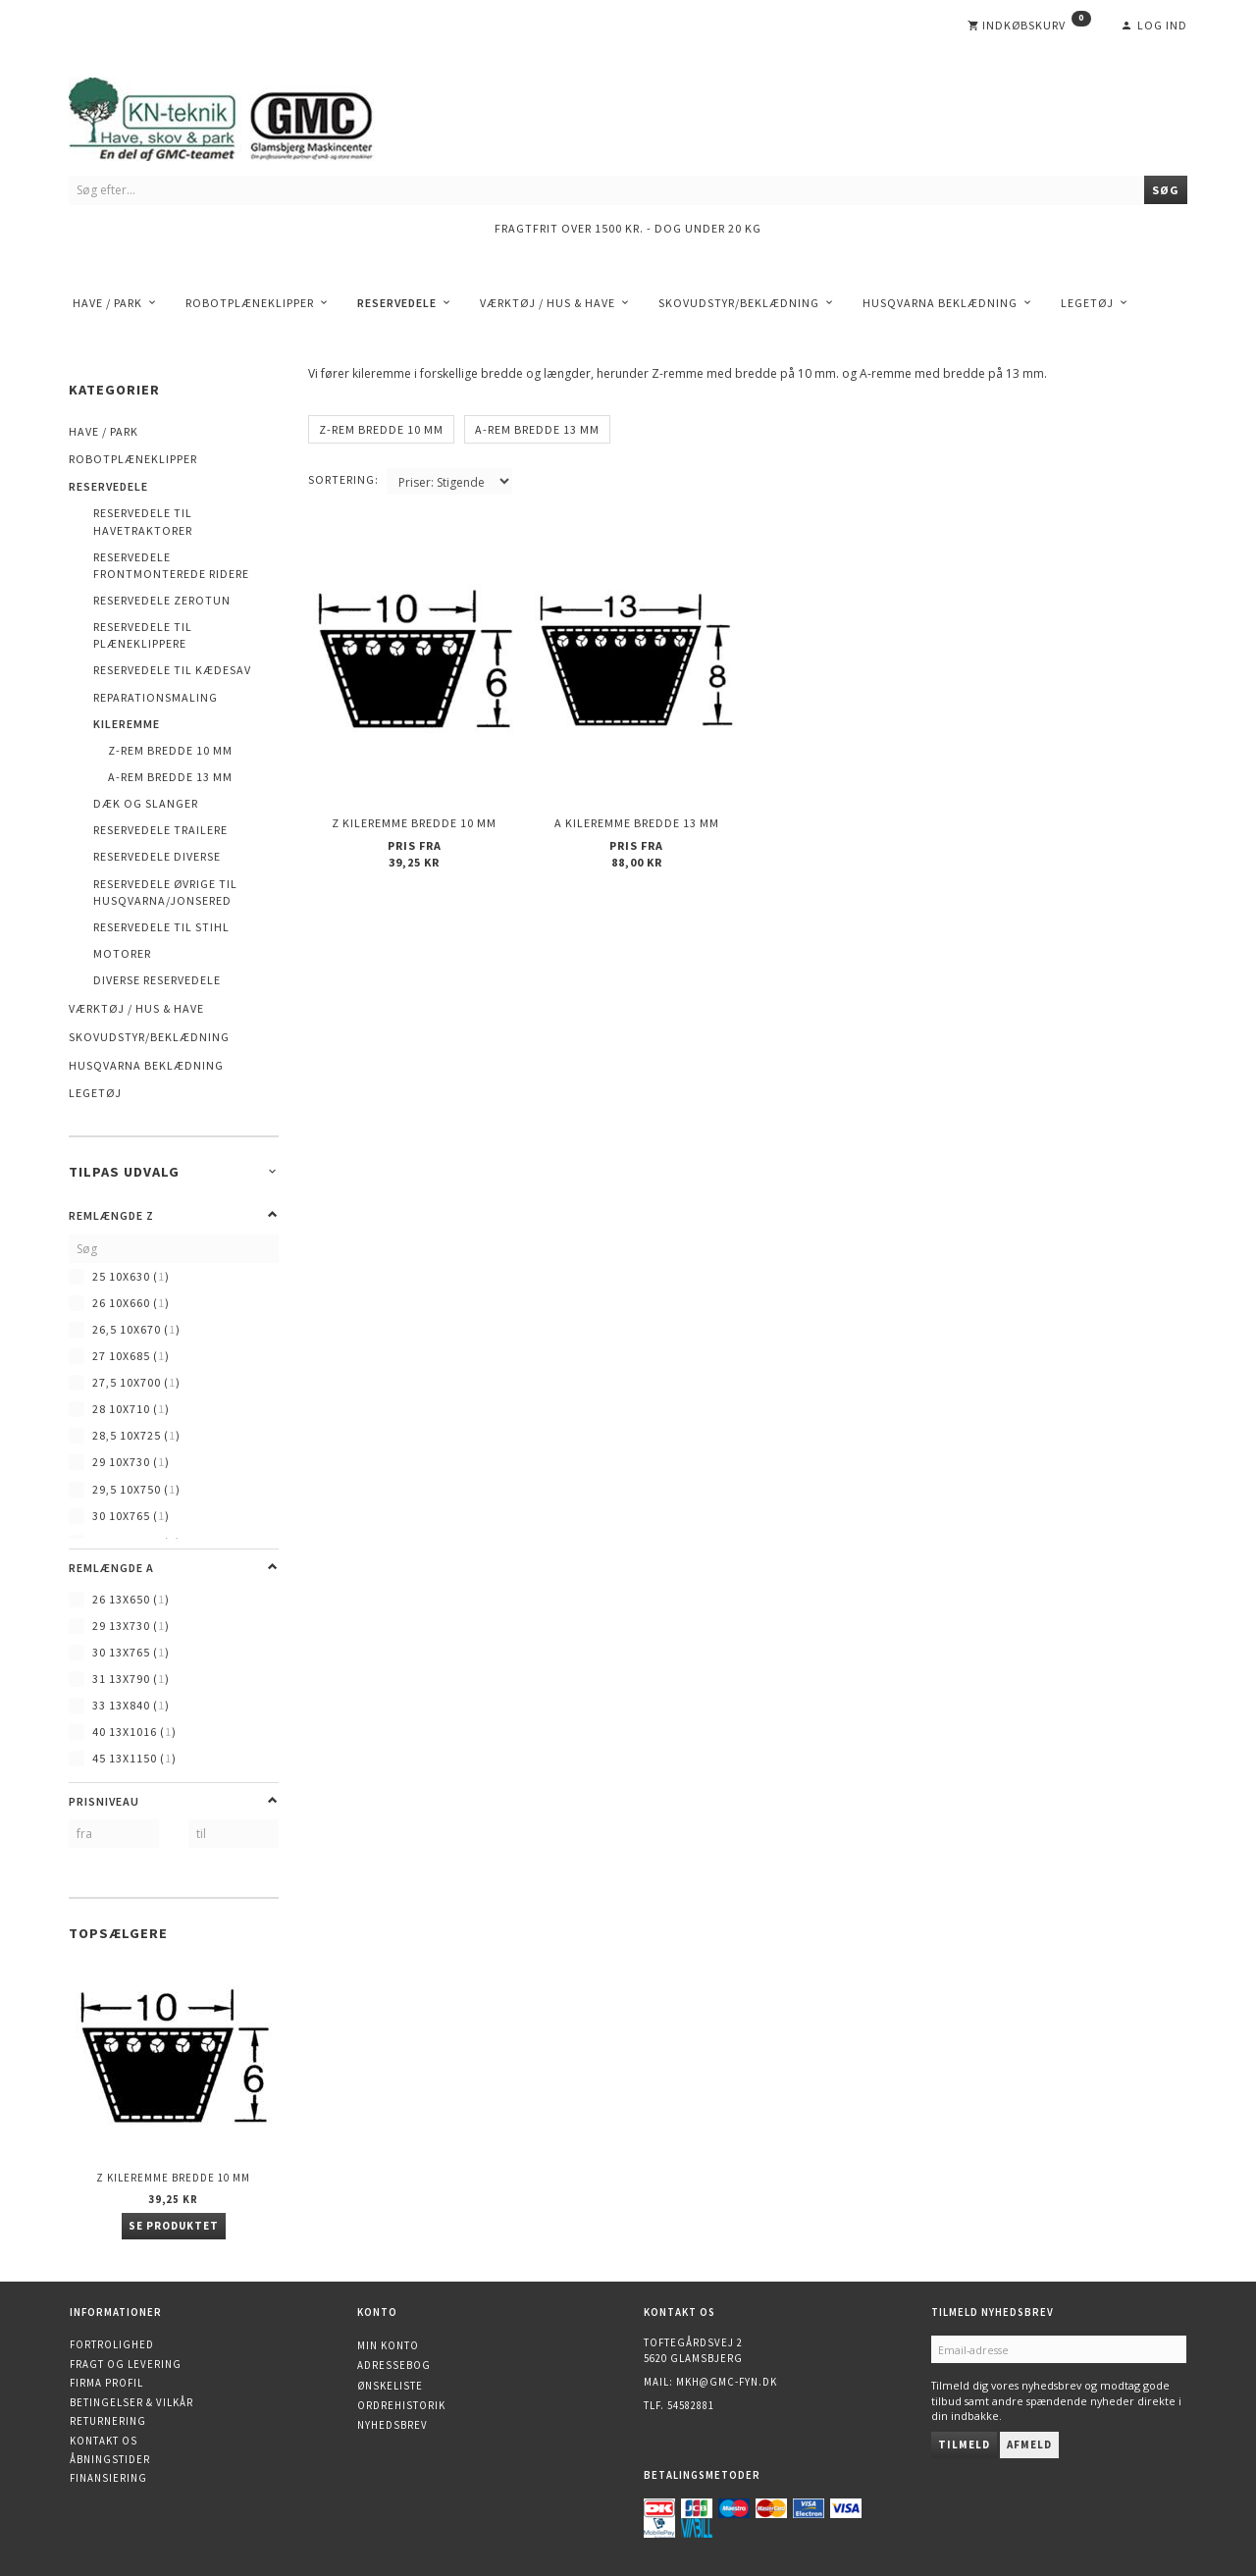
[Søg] (1165, 190)
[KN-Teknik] (245, 115)
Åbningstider (110, 2459)
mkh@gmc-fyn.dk (726, 2382)
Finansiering (108, 2478)
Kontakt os (103, 2440)
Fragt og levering (126, 2364)
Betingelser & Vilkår (131, 2402)
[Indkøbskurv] (1029, 25)
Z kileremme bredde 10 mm (173, 2177)
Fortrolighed (112, 2344)
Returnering (108, 2421)
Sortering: (343, 479)
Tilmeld (964, 2444)
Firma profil (106, 2383)
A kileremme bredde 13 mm (636, 821)
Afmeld (1029, 2444)
